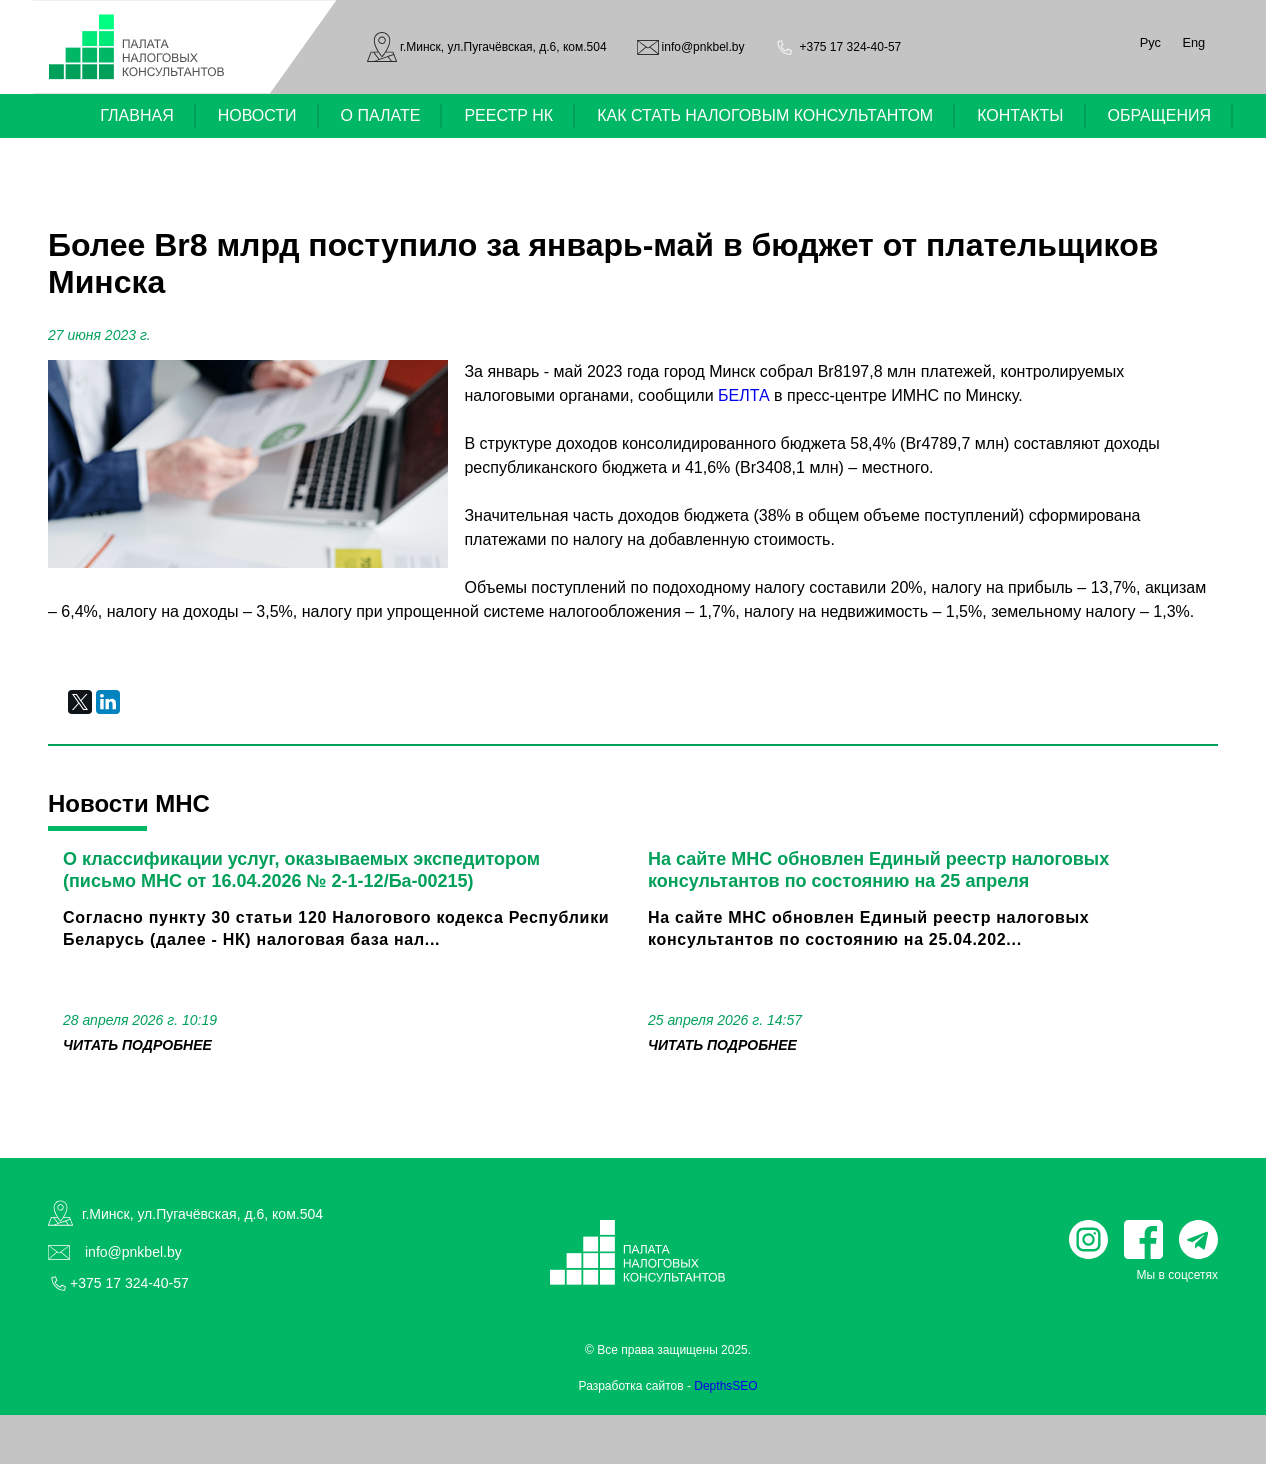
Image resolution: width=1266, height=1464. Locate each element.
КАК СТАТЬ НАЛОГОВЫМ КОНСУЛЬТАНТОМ (765, 115)
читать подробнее (137, 1045)
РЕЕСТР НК (508, 115)
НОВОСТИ (257, 115)
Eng (1193, 42)
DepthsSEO (725, 1386)
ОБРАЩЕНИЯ (1160, 115)
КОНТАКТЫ (1020, 115)
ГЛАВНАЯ (136, 115)
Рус (1150, 42)
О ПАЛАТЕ (381, 115)
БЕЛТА (744, 395)
